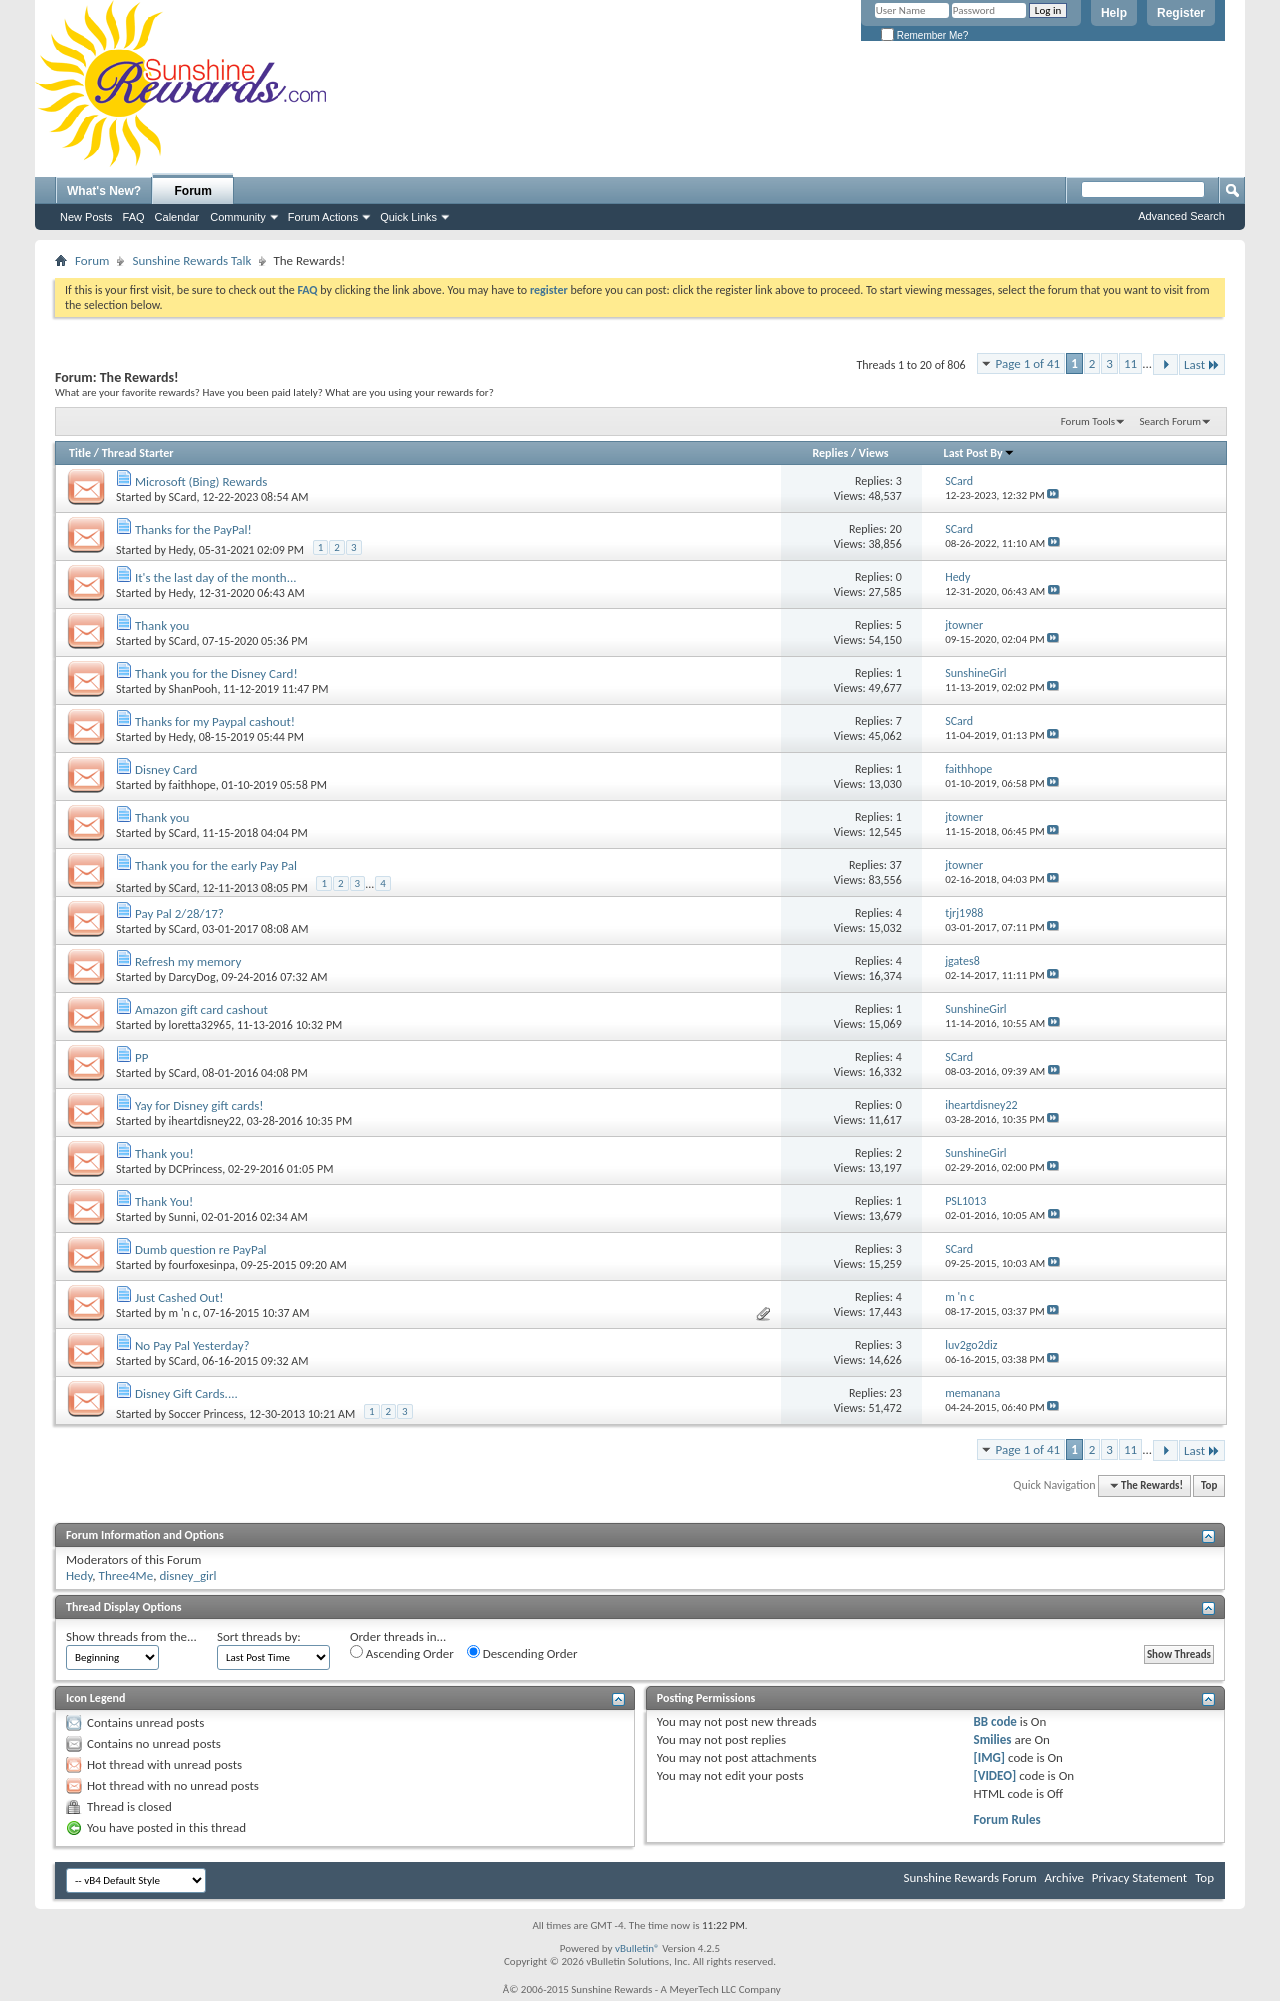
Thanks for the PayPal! (193, 529)
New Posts (86, 217)
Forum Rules (1007, 1819)
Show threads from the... (131, 1636)
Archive (1063, 1877)
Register (1181, 13)
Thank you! (164, 1153)
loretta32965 (200, 1025)
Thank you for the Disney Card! (216, 673)
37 (896, 865)
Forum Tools (1088, 421)
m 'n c (183, 1313)
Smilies (993, 1739)
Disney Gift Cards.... (186, 1393)
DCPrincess (196, 1169)
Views (874, 453)
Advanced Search (1181, 216)
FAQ (134, 217)
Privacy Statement (1139, 1877)
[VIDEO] (995, 1775)
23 (896, 1393)
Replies (830, 453)
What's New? (104, 191)
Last (1202, 364)
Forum (193, 191)
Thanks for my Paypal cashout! (215, 721)
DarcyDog (192, 977)
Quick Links (408, 217)
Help (1114, 13)
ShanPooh (193, 689)
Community (238, 217)
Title (80, 453)
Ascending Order (402, 1653)
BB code (995, 1721)
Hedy (181, 550)
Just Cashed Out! (179, 1297)
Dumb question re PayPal (201, 1249)
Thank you (162, 625)
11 (1130, 363)
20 (896, 529)
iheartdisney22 (205, 1121)
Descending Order (522, 1653)
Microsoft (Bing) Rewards (201, 481)
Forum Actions (323, 217)
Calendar (177, 217)
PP (141, 1057)
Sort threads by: (259, 1636)
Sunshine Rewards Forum (970, 1877)
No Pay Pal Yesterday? (192, 1345)
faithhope (192, 785)
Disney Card (166, 769)
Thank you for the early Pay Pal (216, 865)
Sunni (182, 1217)
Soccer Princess (206, 1414)
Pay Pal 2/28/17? (179, 913)
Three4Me (126, 1575)
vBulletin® (637, 1948)
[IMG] (990, 1757)
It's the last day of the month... (216, 577)
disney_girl (187, 1575)
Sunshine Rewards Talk (191, 260)
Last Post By (979, 453)
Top (1209, 1485)
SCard (183, 497)
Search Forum (1171, 421)
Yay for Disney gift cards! (199, 1105)
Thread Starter (138, 453)
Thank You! (164, 1201)
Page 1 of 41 (1028, 363)
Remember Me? (924, 35)
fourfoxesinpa (202, 1265)
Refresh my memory (188, 961)
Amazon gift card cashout (201, 1009)
